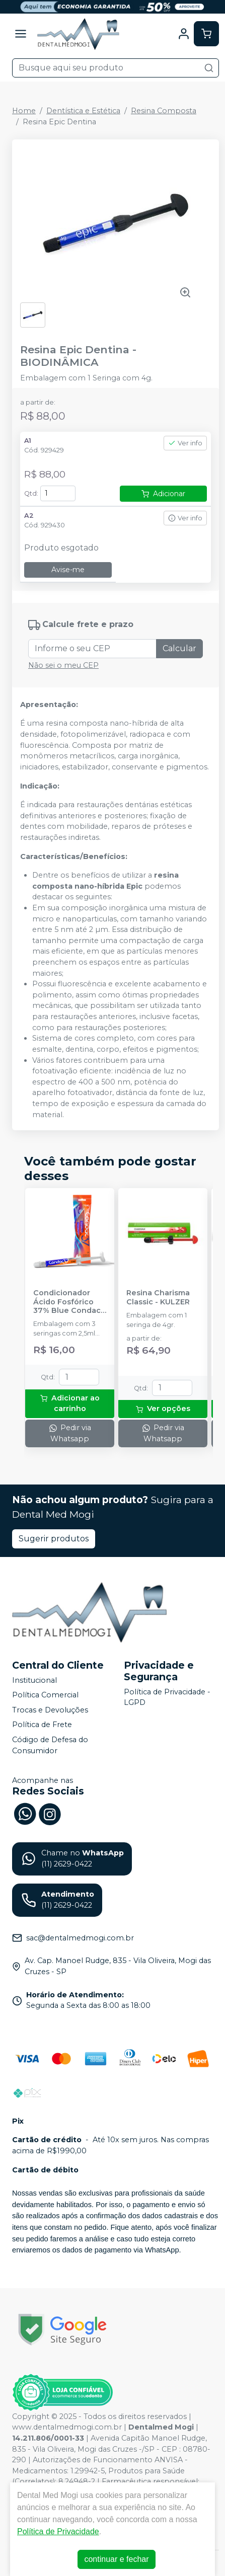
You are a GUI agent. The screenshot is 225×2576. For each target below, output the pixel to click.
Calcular (179, 648)
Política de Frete (42, 1725)
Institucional (34, 1680)
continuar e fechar (116, 2559)
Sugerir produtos (54, 1538)
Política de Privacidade (58, 2531)
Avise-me (68, 569)
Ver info (185, 443)
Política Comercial (45, 1694)
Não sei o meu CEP (63, 665)
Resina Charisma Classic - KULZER (158, 1297)
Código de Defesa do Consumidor (50, 1745)
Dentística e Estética (83, 110)
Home (24, 110)
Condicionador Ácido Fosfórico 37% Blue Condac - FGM (69, 1302)
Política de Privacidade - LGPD (167, 1697)
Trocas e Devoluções (50, 1709)
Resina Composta (163, 110)
